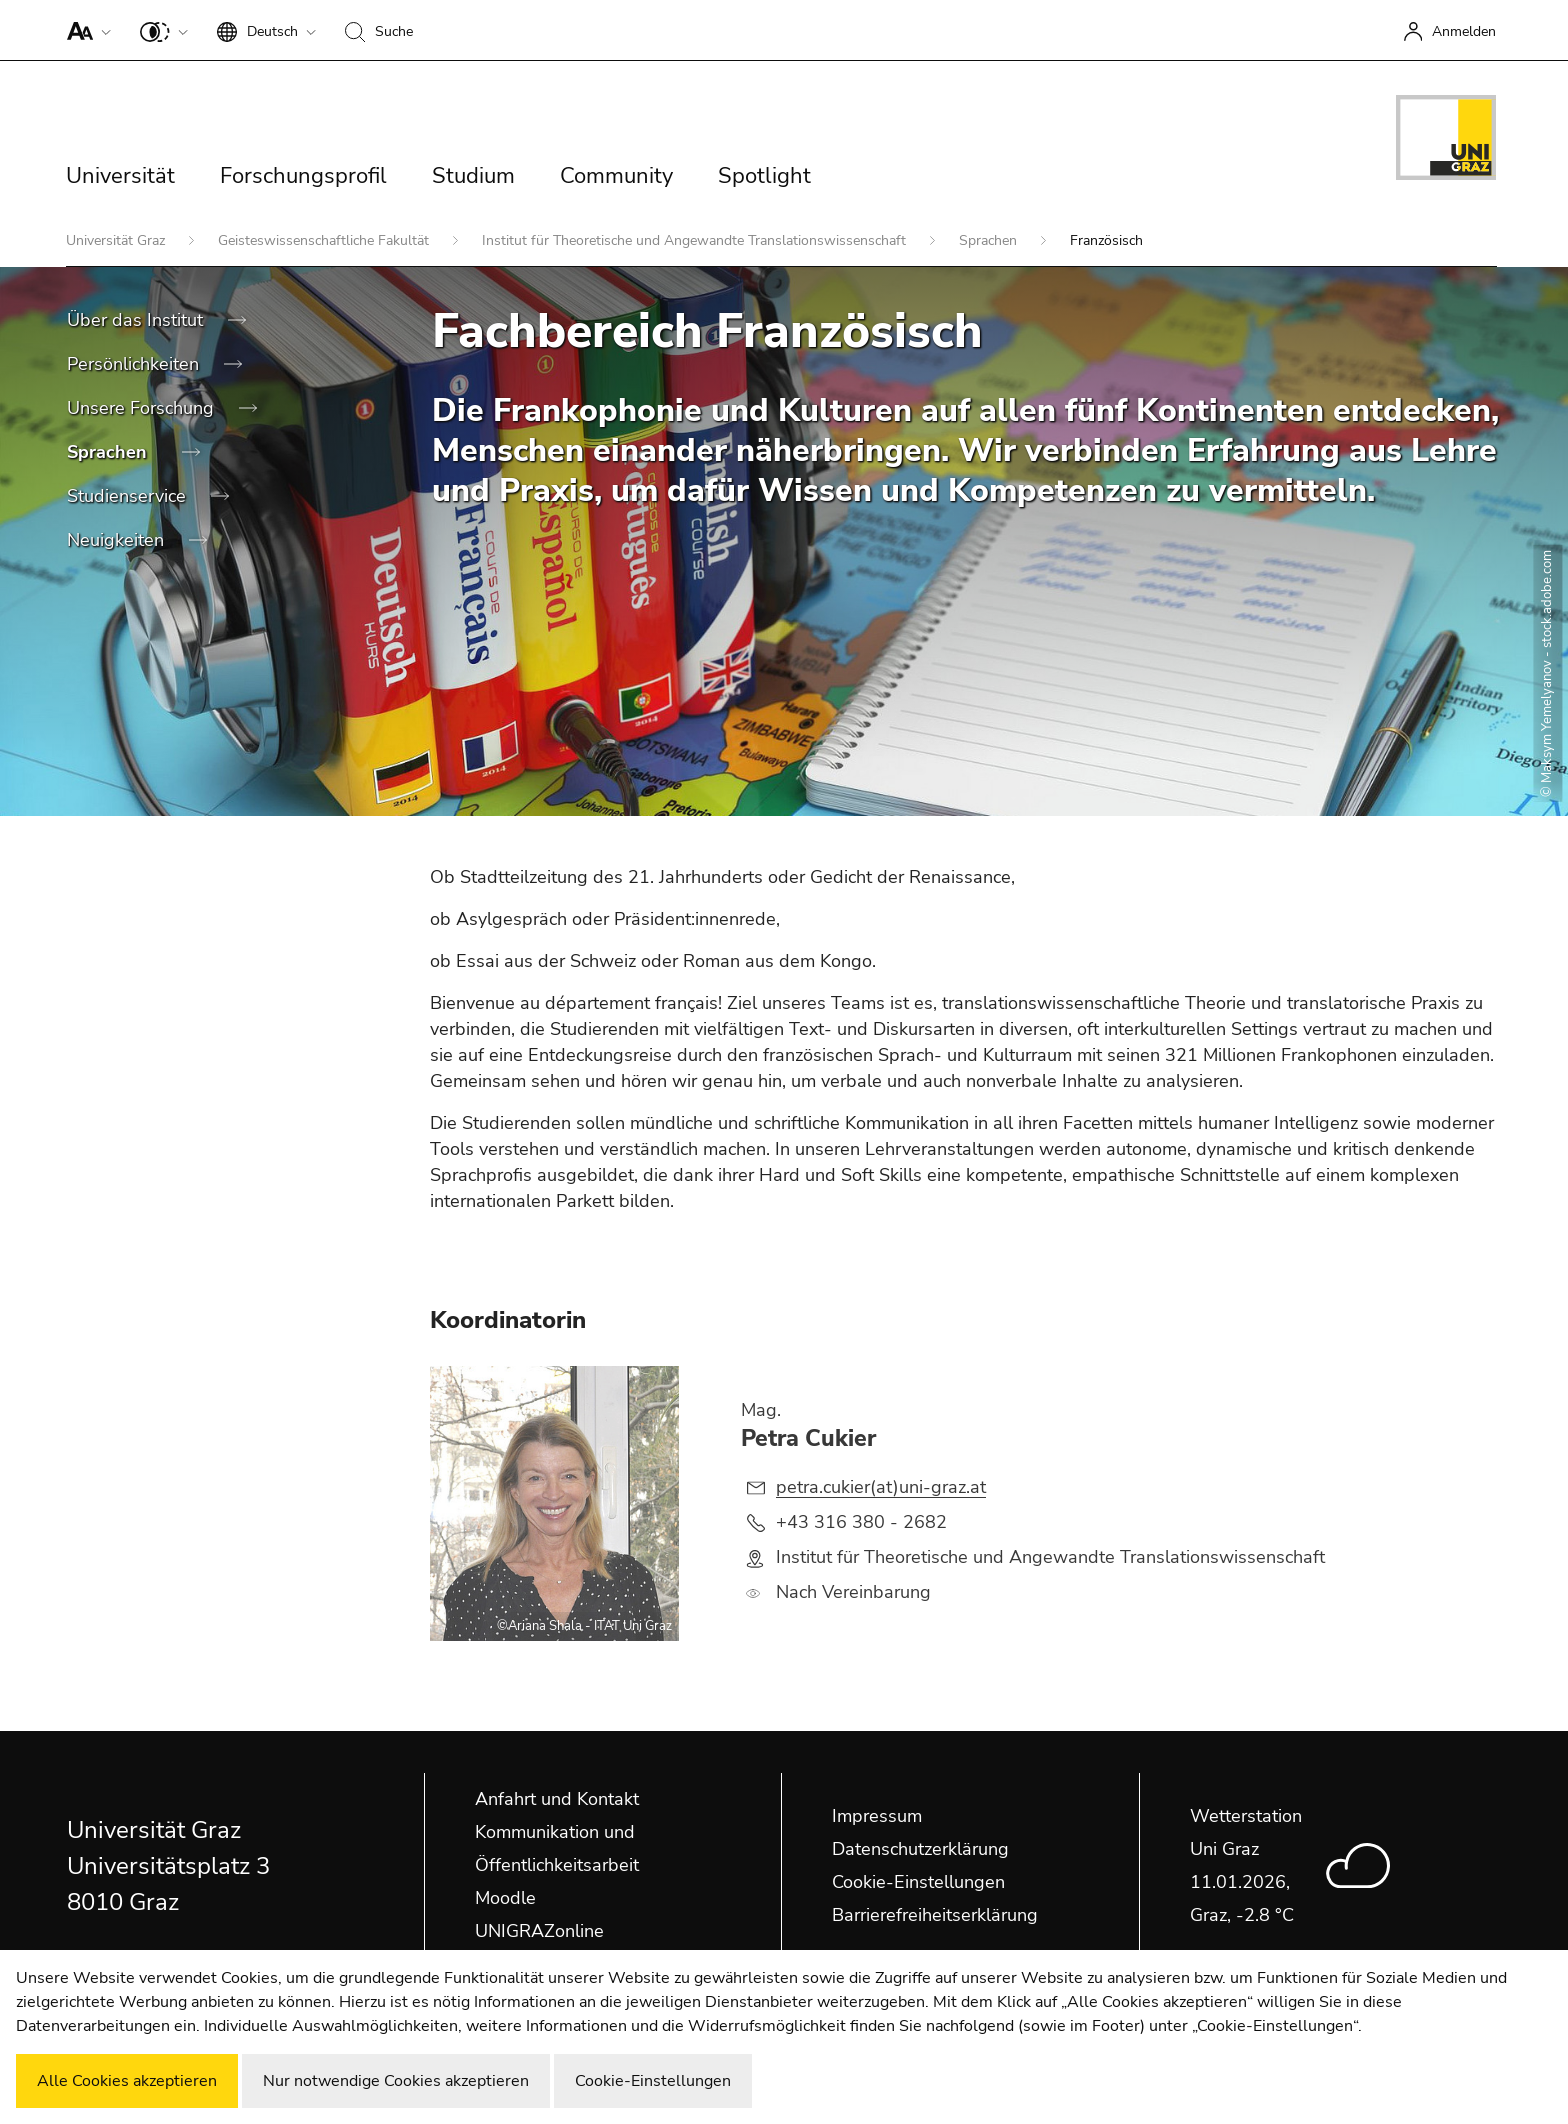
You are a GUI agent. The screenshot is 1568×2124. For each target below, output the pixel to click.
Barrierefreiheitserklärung (935, 1915)
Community (616, 176)
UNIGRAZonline (539, 1931)
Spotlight (764, 176)
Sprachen (990, 240)
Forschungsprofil (303, 176)
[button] (84, 30)
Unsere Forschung (143, 408)
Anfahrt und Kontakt (557, 1799)
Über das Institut (137, 320)
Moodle (505, 1898)
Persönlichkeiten (135, 364)
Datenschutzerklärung (920, 1849)
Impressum (877, 1816)
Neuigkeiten (118, 540)
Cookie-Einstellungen (918, 1882)
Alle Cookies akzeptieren (127, 2081)
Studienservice (129, 496)
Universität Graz (117, 240)
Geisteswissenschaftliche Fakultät (325, 240)
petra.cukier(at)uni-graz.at (881, 1487)
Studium (473, 176)
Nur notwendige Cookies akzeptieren (396, 2081)
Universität (120, 176)
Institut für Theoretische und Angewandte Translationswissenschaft (696, 240)
